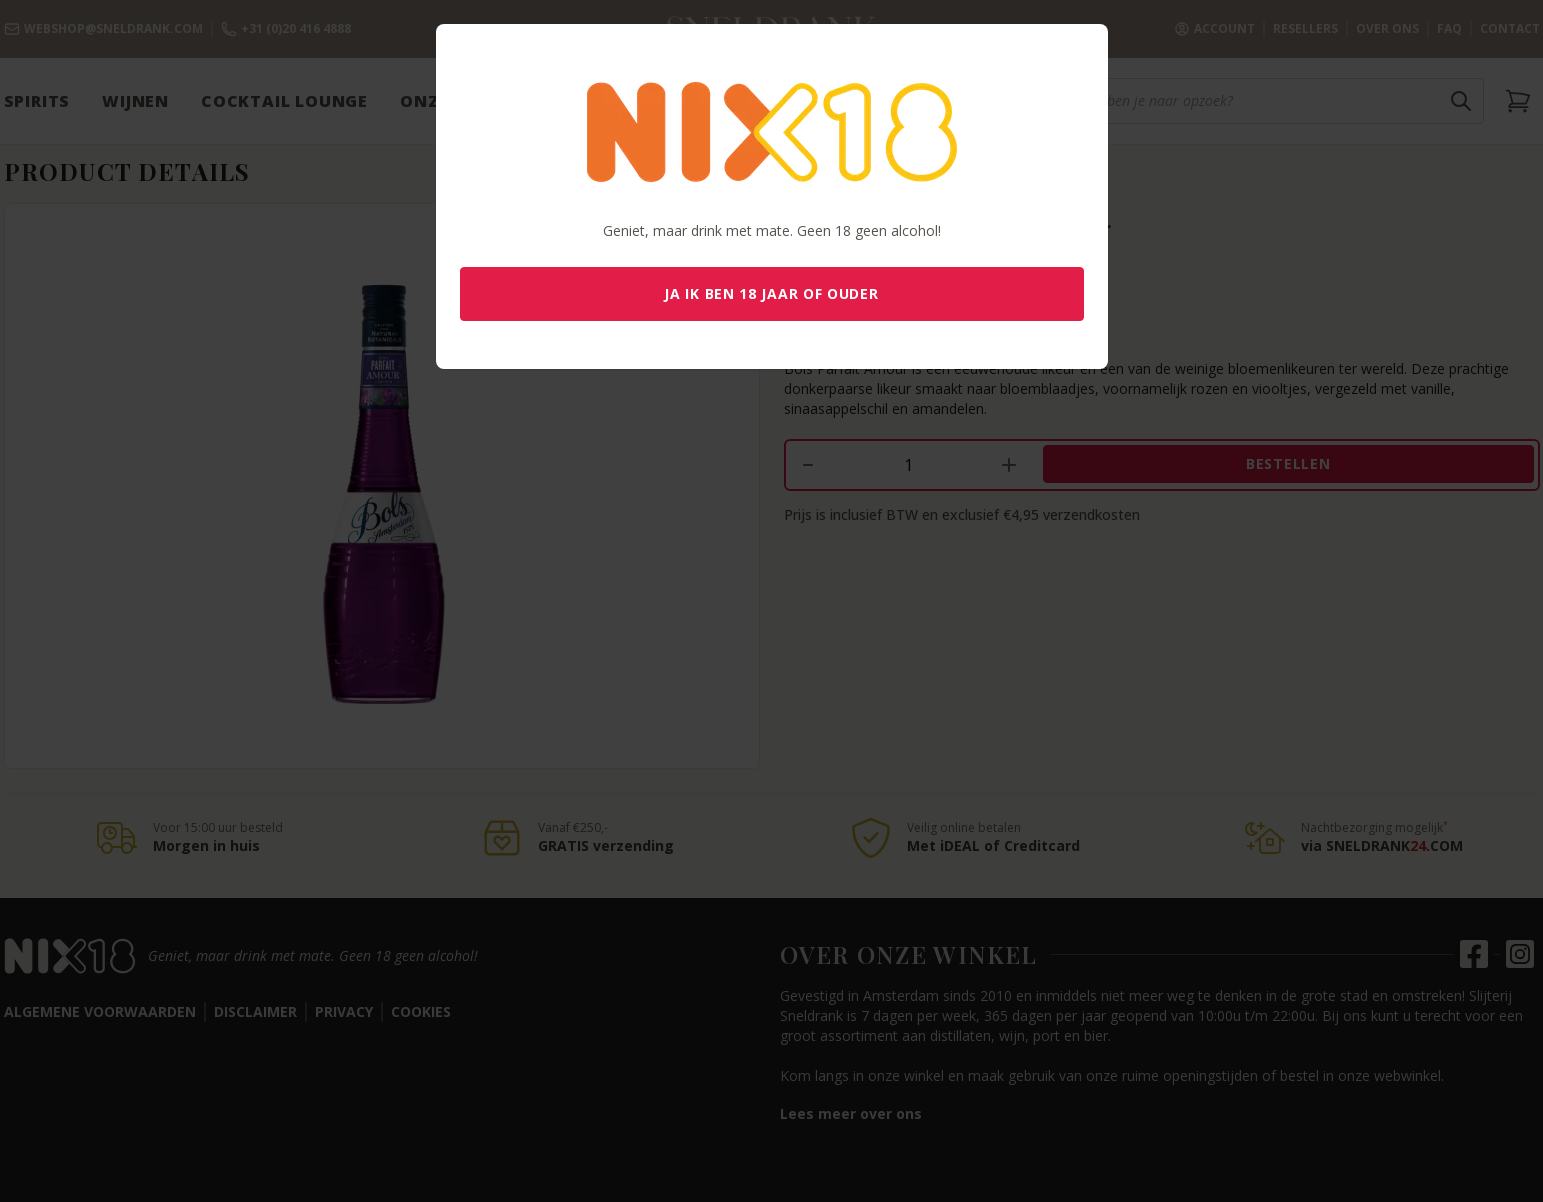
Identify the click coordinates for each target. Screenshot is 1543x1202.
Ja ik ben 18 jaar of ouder (771, 293)
